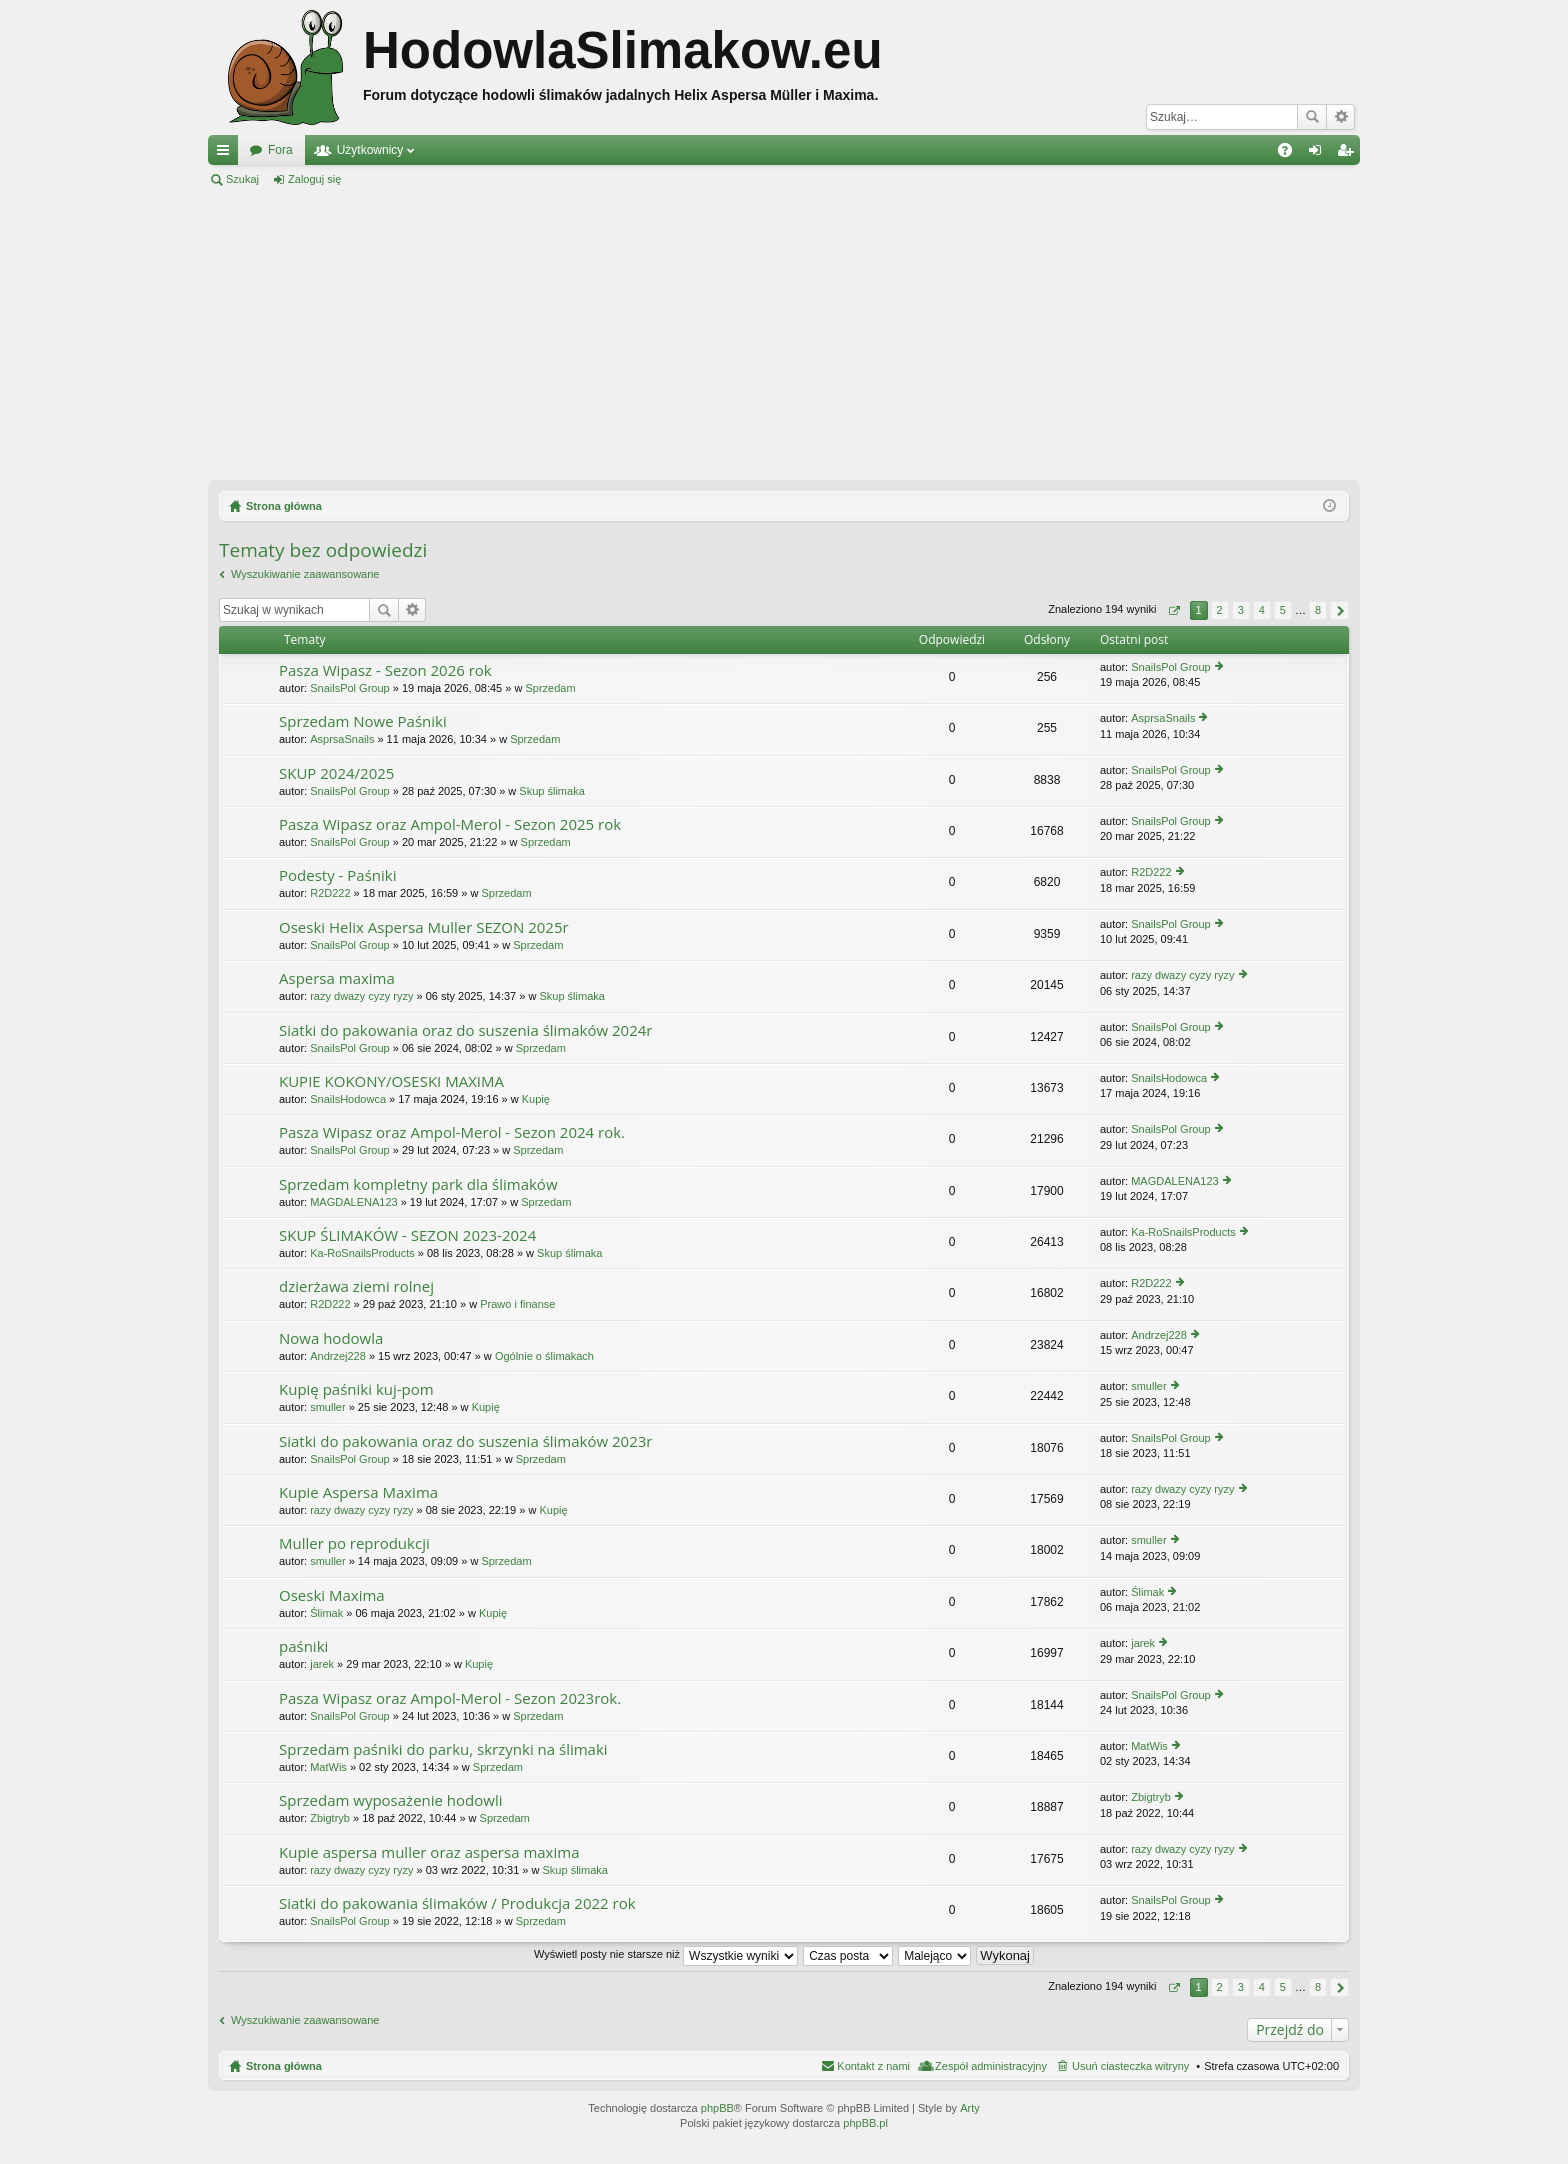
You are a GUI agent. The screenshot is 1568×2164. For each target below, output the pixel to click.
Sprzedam (550, 688)
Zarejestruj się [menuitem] (1349, 154)
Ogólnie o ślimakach (544, 1356)
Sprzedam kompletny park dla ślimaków (418, 1184)
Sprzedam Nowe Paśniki (363, 721)
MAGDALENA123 (353, 1202)
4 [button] (1262, 610)
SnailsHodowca (348, 1099)
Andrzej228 (338, 1356)
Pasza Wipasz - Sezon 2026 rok (385, 670)
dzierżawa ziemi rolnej (356, 1286)
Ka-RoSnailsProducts (362, 1253)
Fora (280, 150)
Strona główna (284, 2066)
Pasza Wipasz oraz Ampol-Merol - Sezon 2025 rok (450, 824)
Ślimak (326, 1613)
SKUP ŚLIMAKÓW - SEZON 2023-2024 (407, 1235)
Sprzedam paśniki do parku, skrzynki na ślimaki (443, 1749)
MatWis (328, 1767)
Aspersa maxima (337, 978)
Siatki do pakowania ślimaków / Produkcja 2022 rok (457, 1903)
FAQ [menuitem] (1291, 154)
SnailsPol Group (350, 688)
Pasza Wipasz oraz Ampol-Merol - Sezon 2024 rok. (452, 1132)
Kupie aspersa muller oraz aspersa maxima (429, 1852)
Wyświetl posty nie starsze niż (666, 1954)
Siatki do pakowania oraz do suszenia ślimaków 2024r (465, 1030)
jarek (322, 1664)
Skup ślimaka (551, 791)
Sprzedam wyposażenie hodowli (390, 1800)
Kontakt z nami (873, 2066)
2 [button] (1220, 610)
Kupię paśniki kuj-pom (356, 1389)
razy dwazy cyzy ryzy (361, 996)
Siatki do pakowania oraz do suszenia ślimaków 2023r (465, 1441)
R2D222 (330, 893)
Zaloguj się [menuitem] (1319, 154)
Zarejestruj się (404, 179)
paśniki (303, 1646)
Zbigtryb (330, 1818)
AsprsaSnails (342, 739)
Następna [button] (1339, 610)
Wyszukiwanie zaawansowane (1340, 117)
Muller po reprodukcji (354, 1543)
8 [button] (1318, 610)
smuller (327, 1407)
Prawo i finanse (517, 1304)
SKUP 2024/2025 (336, 773)
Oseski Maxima (332, 1595)
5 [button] (1283, 610)
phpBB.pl (865, 2123)
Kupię (536, 1099)
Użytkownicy (370, 150)
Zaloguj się (314, 179)
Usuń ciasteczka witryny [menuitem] (1130, 2066)
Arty (970, 2108)
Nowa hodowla (331, 1338)
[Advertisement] (784, 334)
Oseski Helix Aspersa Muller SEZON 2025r (424, 927)
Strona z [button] (1173, 610)
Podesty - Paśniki (337, 875)
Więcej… (227, 154)
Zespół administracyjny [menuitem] (991, 2066)
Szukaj (1312, 117)
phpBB (717, 2108)
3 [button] (1241, 610)
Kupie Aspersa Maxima (358, 1492)
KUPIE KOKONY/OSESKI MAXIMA (391, 1081)
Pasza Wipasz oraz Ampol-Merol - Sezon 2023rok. (450, 1698)
